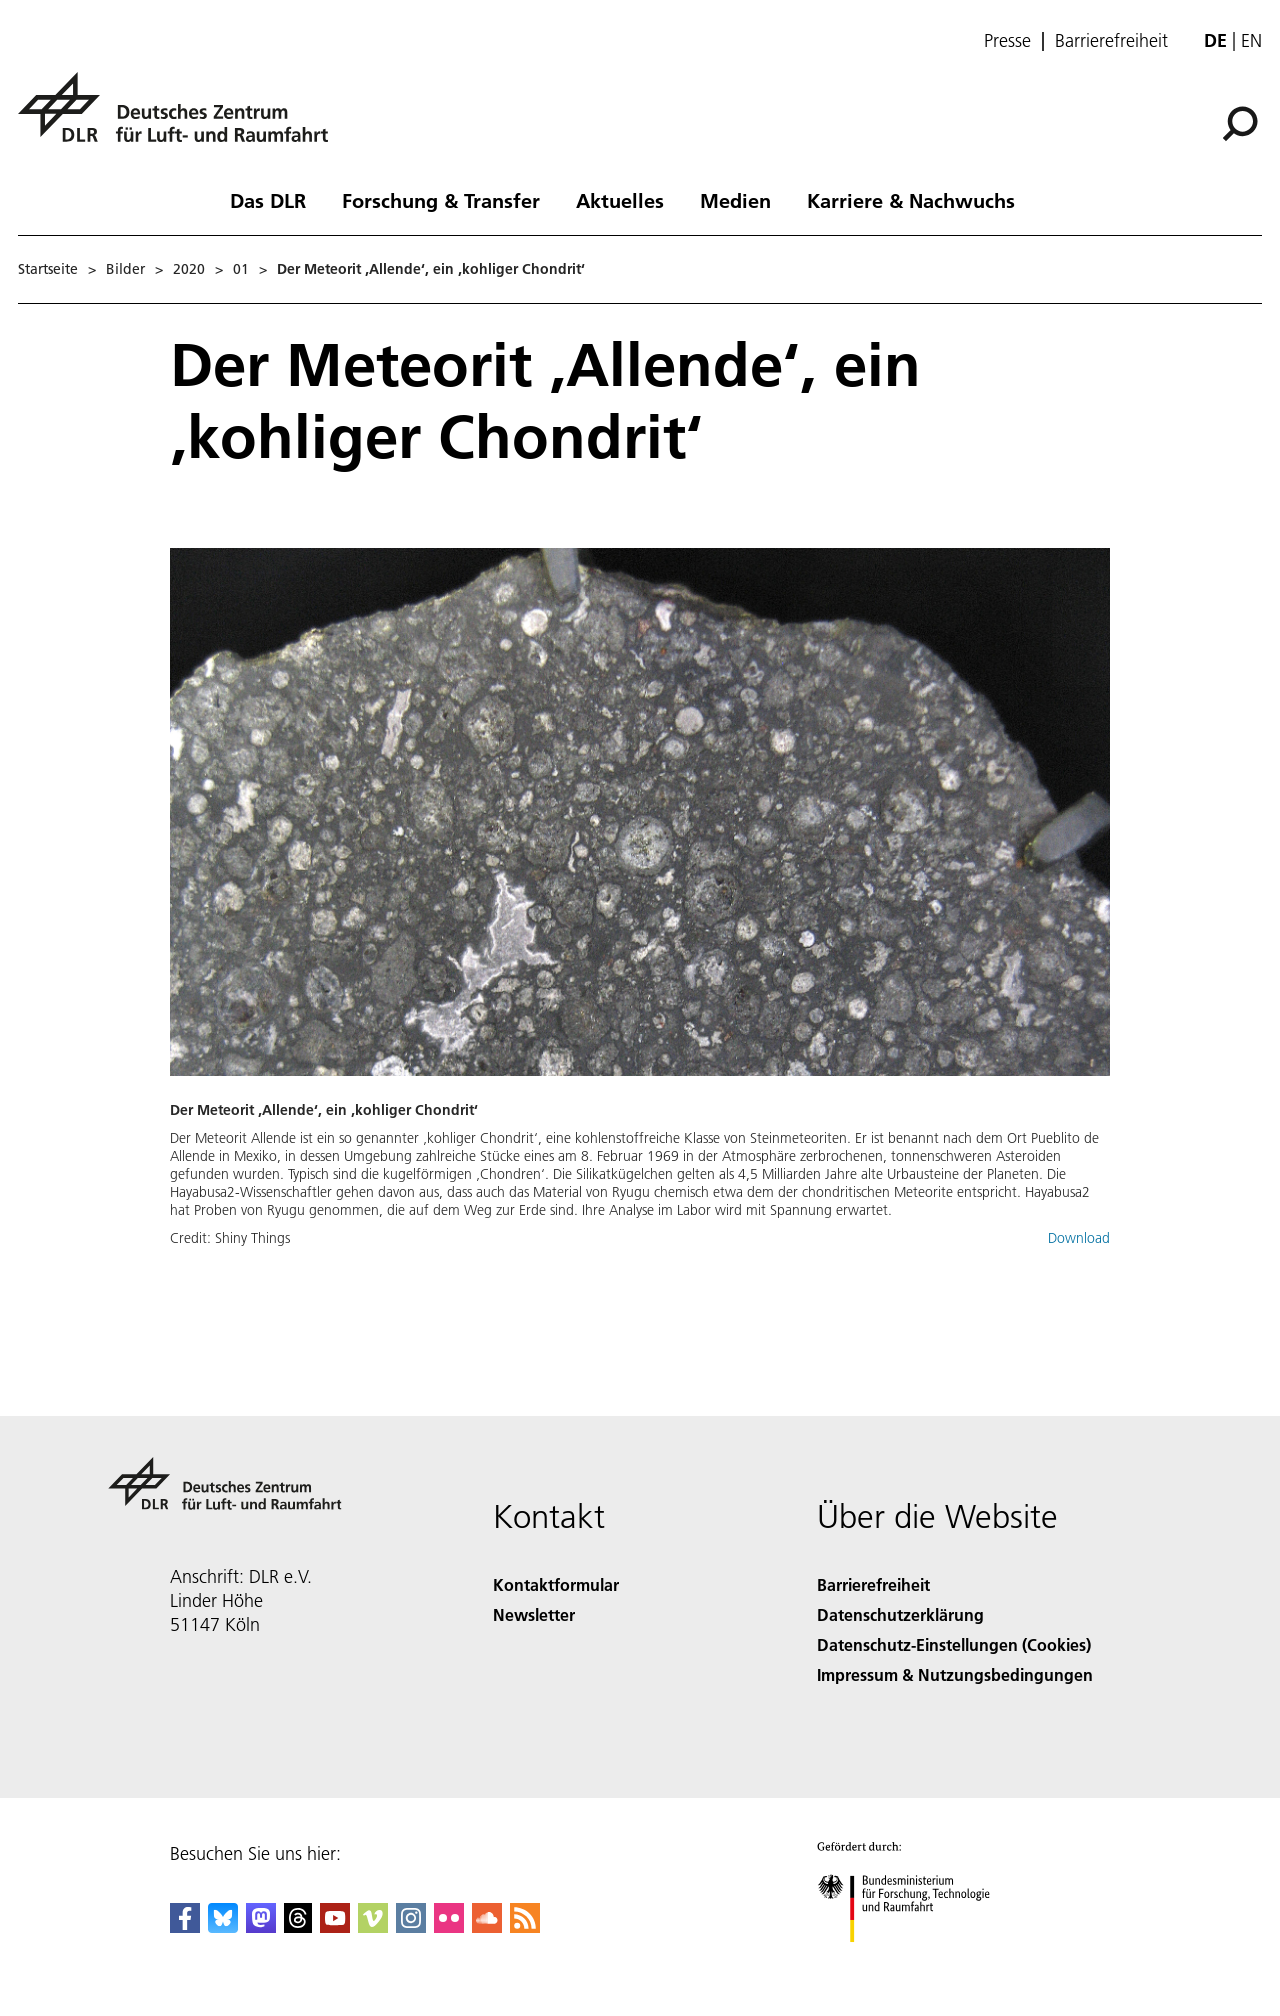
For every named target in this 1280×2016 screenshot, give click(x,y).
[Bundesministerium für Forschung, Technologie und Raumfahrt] (914, 1959)
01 (241, 269)
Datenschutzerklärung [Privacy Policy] (900, 1614)
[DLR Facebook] (185, 1926)
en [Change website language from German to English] (1251, 40)
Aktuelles (620, 200)
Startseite (48, 269)
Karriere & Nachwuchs (911, 200)
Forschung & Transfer (441, 200)
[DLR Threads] (298, 1926)
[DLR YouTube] (335, 1926)
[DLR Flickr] (449, 1926)
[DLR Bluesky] (223, 1926)
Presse (1007, 41)
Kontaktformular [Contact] (556, 1584)
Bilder (125, 269)
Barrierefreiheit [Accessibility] (873, 1584)
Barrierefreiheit (1111, 41)
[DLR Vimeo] (373, 1926)
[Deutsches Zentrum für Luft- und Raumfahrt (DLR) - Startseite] (181, 118)
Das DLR (268, 200)
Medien (735, 200)
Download (1079, 1238)
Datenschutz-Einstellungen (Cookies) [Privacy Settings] (954, 1644)
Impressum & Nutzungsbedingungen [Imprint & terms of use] (955, 1674)
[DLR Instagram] (411, 1926)
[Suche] (1240, 124)
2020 (189, 269)
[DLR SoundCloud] (487, 1926)
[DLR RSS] (525, 1926)
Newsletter (534, 1614)
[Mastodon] (261, 1926)
